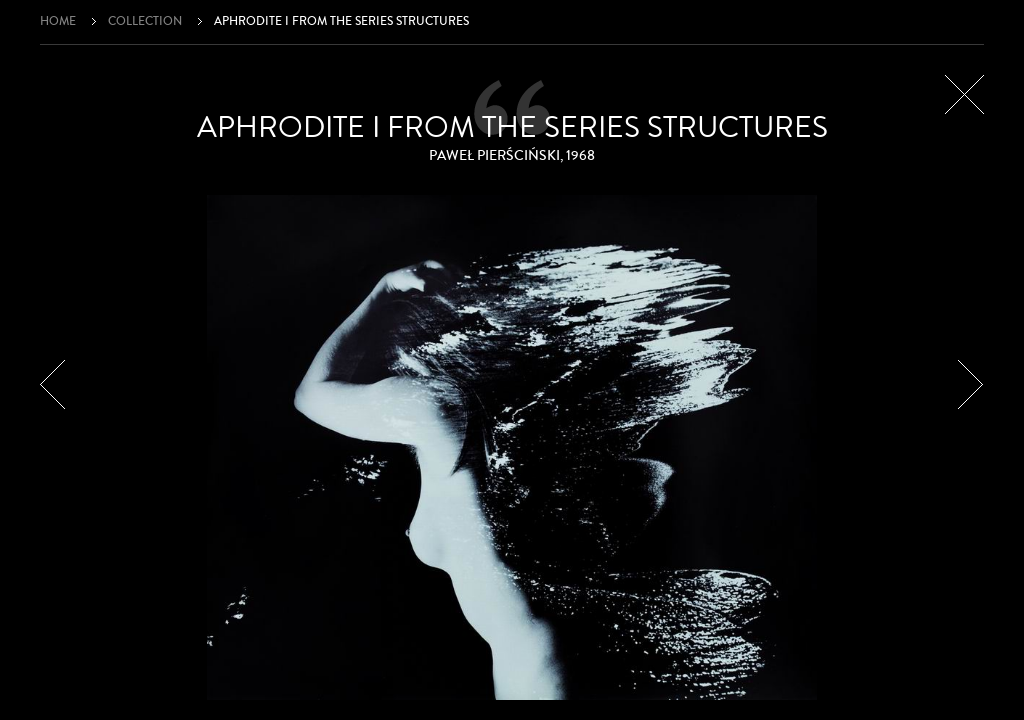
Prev (53, 384)
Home (58, 21)
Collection (145, 21)
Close (964, 94)
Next (971, 384)
